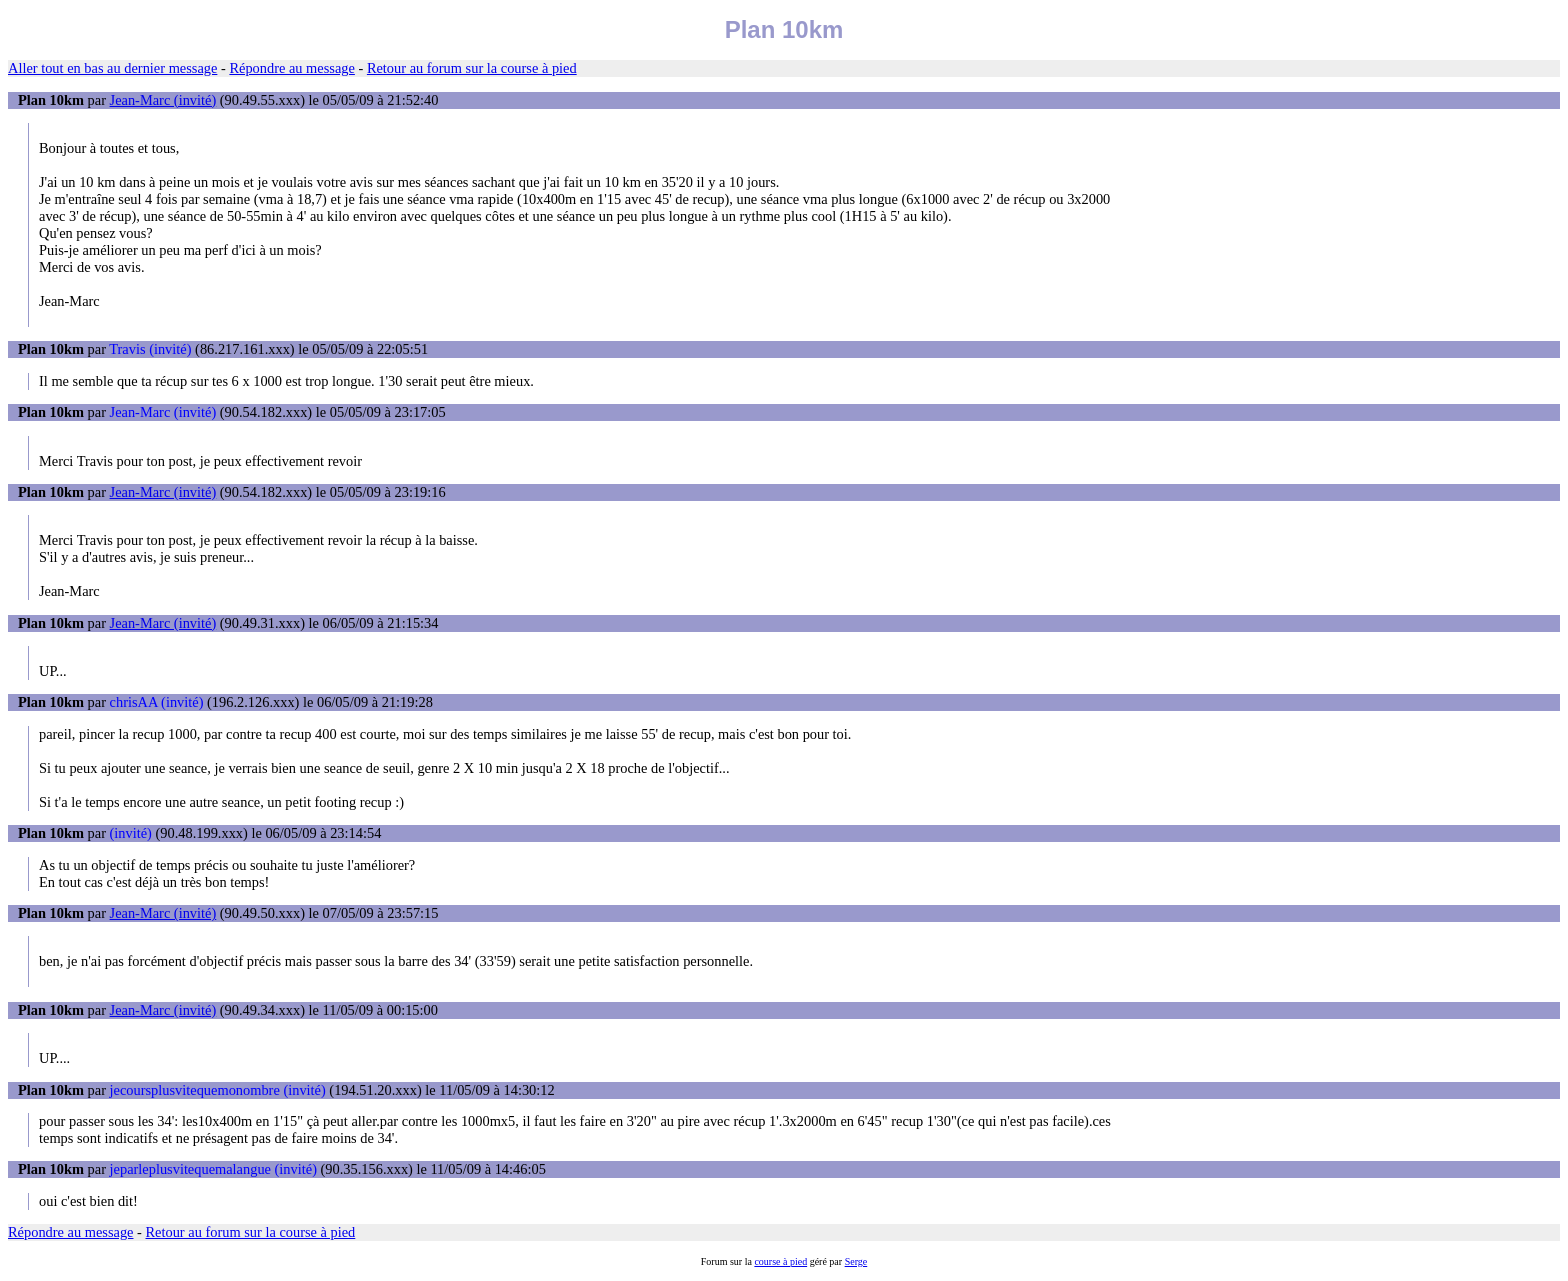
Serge (856, 1261)
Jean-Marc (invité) (163, 100)
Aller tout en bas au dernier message (112, 68)
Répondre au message (291, 68)
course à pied (780, 1261)
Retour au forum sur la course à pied (472, 68)
